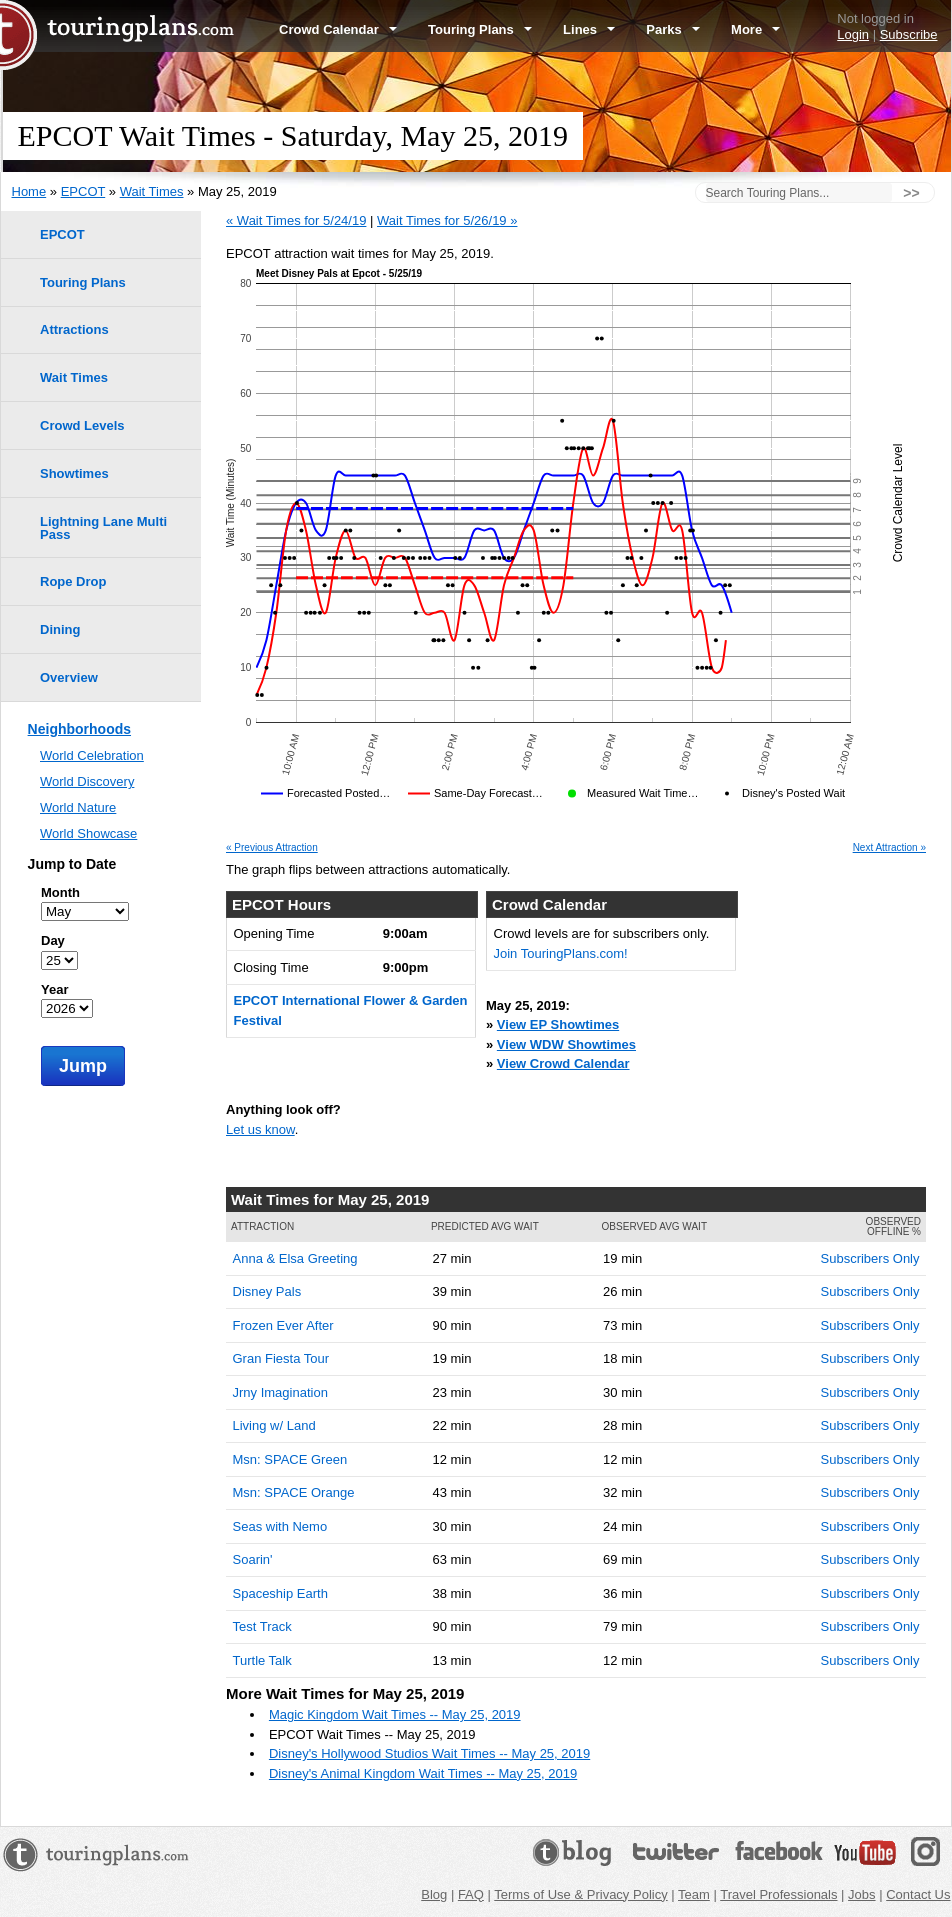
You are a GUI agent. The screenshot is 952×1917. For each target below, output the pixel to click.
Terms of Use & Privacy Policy (580, 1894)
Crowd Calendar (338, 29)
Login (853, 34)
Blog (434, 1894)
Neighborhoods (79, 729)
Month (60, 892)
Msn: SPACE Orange (294, 1492)
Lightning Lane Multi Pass (103, 528)
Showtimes (74, 473)
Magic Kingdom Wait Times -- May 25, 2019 (395, 1714)
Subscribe (909, 34)
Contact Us (918, 1894)
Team (694, 1894)
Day (53, 940)
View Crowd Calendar (563, 1063)
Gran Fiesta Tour (281, 1358)
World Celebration (92, 755)
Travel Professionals (778, 1894)
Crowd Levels (82, 425)
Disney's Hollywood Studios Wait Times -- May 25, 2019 (429, 1753)
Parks (673, 29)
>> (911, 193)
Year (54, 989)
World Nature (78, 807)
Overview (69, 677)
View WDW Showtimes (566, 1044)
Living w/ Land (274, 1425)
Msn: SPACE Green (290, 1459)
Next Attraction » (889, 848)
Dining (60, 629)
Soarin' (253, 1559)
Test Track (262, 1626)
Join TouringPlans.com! (561, 953)
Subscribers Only (870, 1258)
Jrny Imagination (280, 1392)
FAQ (471, 1894)
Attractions (74, 329)
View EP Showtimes (558, 1024)
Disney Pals (267, 1291)
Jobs (861, 1894)
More (755, 29)
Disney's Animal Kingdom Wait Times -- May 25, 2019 (423, 1773)
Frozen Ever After (283, 1325)
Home (29, 191)
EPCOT (83, 191)
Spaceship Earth (280, 1593)
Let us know (260, 1129)
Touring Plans (480, 29)
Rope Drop (73, 581)
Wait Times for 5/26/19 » (447, 220)
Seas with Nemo (280, 1526)
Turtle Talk (262, 1660)
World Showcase (88, 833)
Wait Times (152, 191)
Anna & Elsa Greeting (295, 1258)
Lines (589, 29)
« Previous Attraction (272, 848)
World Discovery (87, 781)
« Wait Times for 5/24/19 (296, 220)
